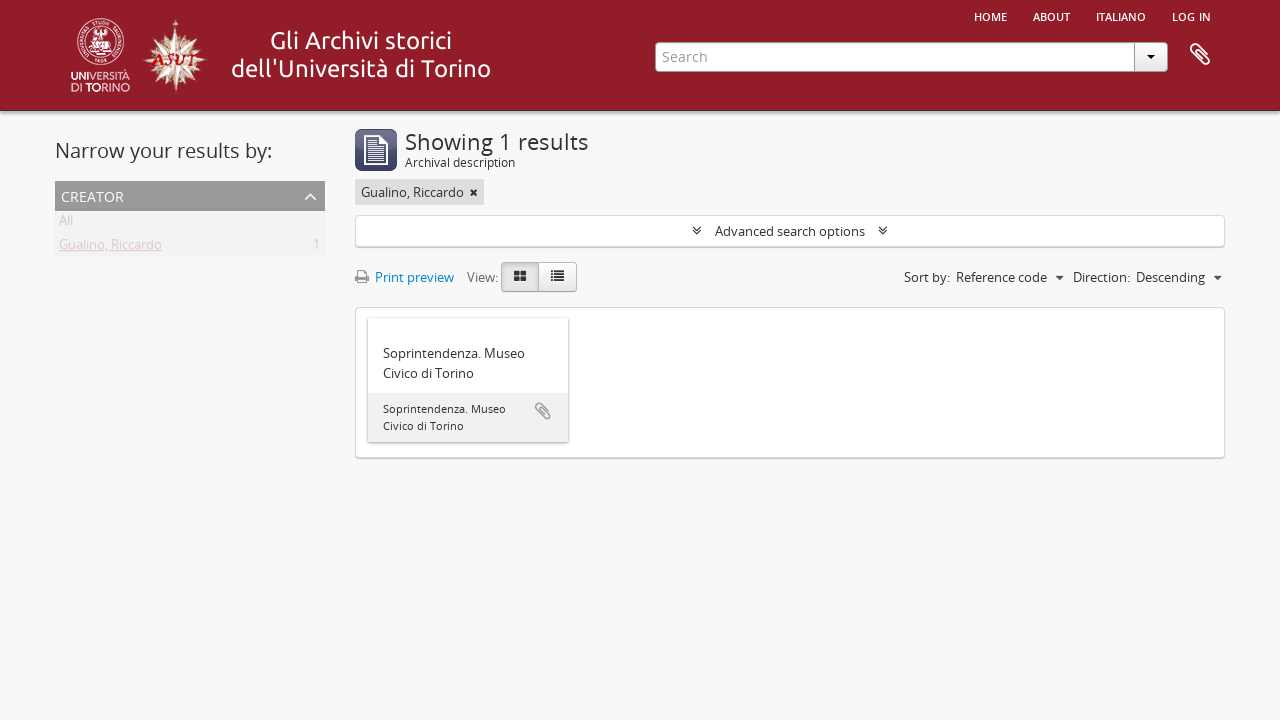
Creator (92, 194)
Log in (1191, 15)
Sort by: (927, 277)
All (66, 224)
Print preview (404, 277)
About (1051, 15)
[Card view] (520, 277)
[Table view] (557, 277)
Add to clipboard (543, 411)
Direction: (1101, 277)
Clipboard (1200, 55)
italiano (1121, 15)
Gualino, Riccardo (110, 248)
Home (990, 15)
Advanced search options (790, 231)
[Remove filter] (474, 192)
